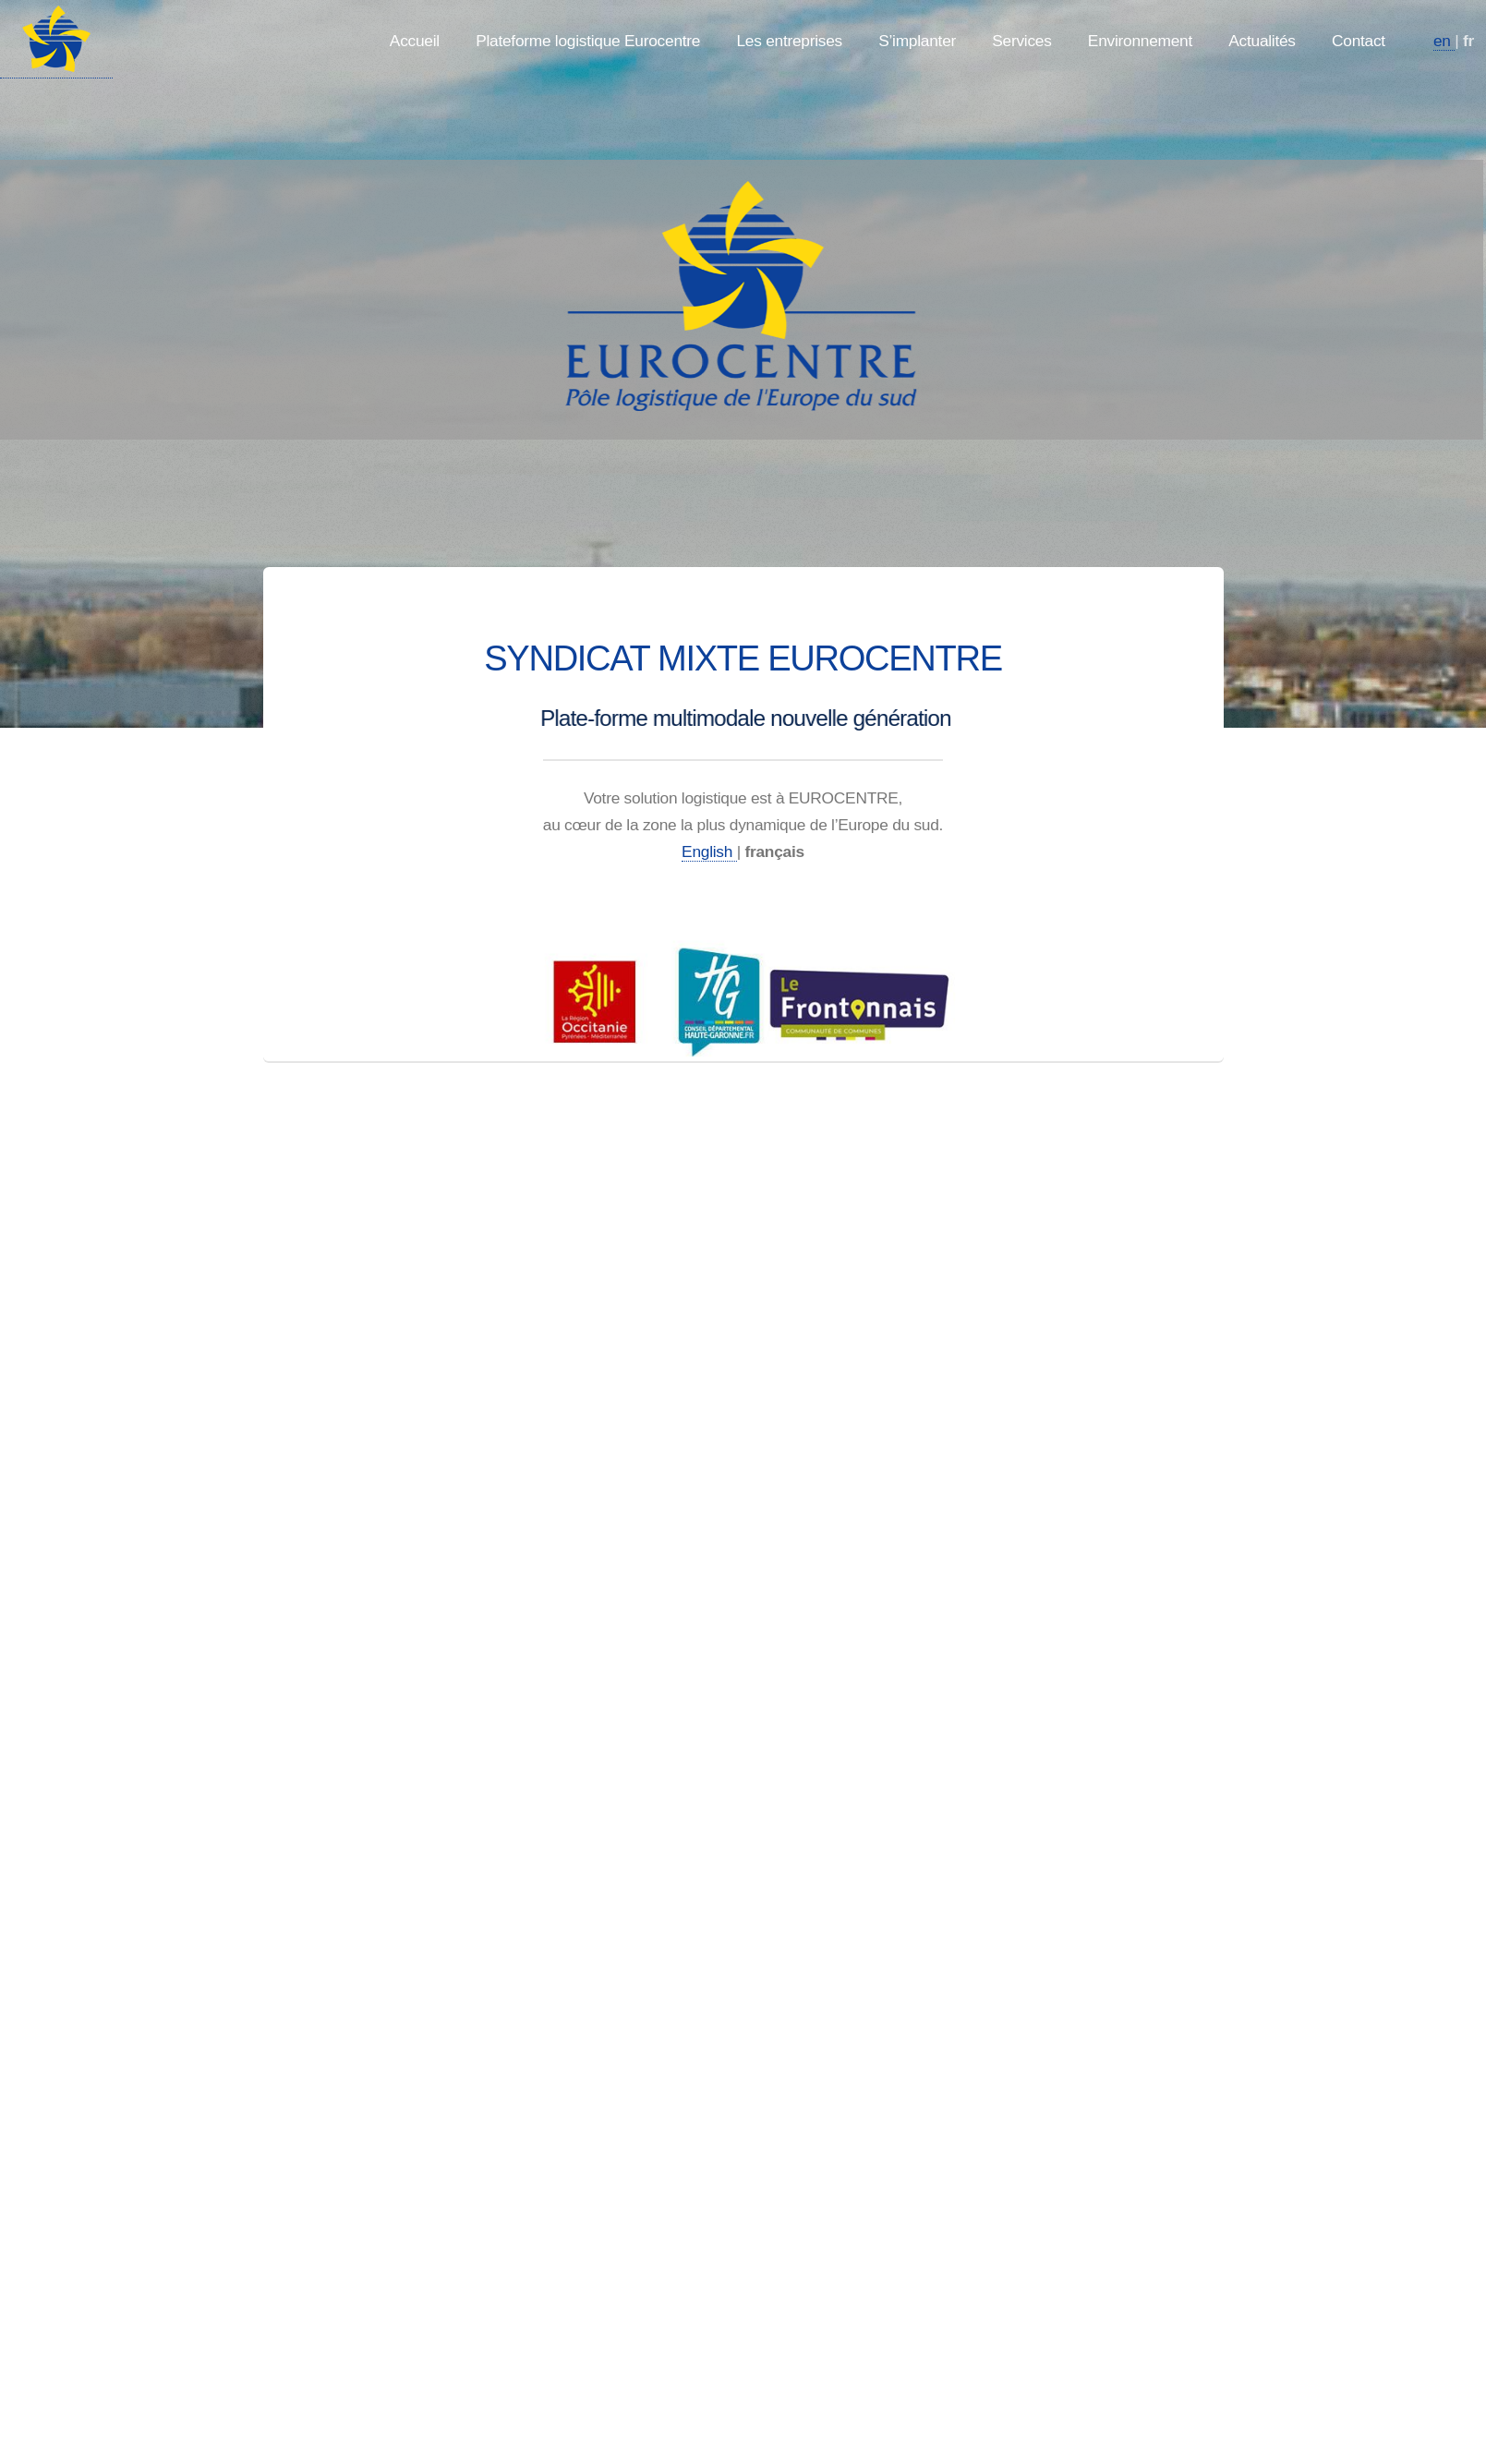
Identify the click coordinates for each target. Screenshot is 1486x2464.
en (1444, 40)
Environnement (1140, 40)
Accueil (415, 40)
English (709, 851)
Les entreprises (789, 40)
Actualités (1262, 40)
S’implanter (917, 40)
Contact (1358, 40)
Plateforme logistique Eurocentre (588, 40)
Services (1021, 40)
